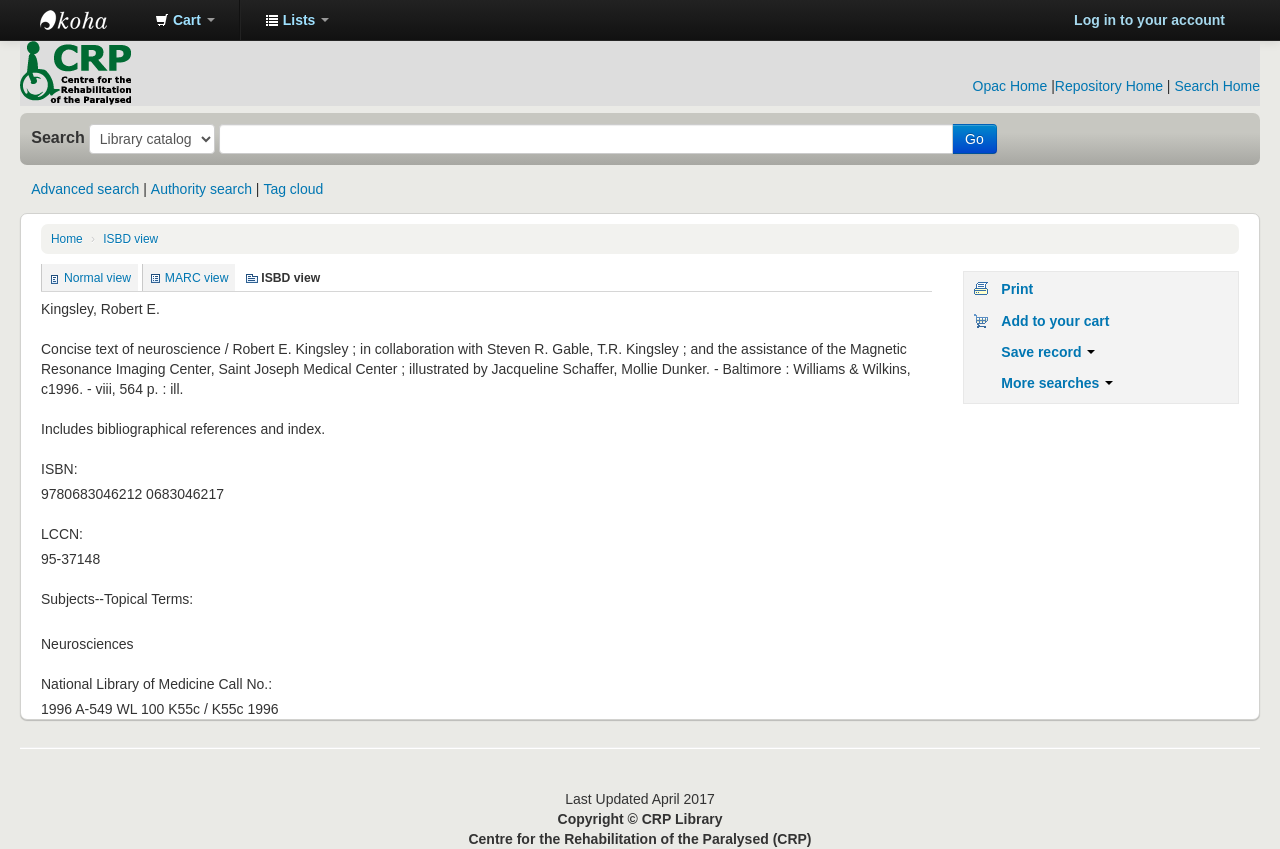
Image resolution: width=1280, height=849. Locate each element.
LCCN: (62, 534)
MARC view (197, 278)
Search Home (1217, 86)
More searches (1057, 383)
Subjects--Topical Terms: (117, 599)
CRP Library (90, 20)
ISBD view (130, 239)
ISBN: (59, 469)
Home (67, 239)
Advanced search (85, 189)
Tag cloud (293, 189)
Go (974, 139)
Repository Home (1109, 86)
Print (1017, 289)
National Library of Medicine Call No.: (156, 684)
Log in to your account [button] (1149, 20)
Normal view (97, 278)
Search (58, 137)
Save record (1048, 352)
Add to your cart (1055, 321)
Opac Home (1010, 86)
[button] (185, 20)
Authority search (201, 189)
